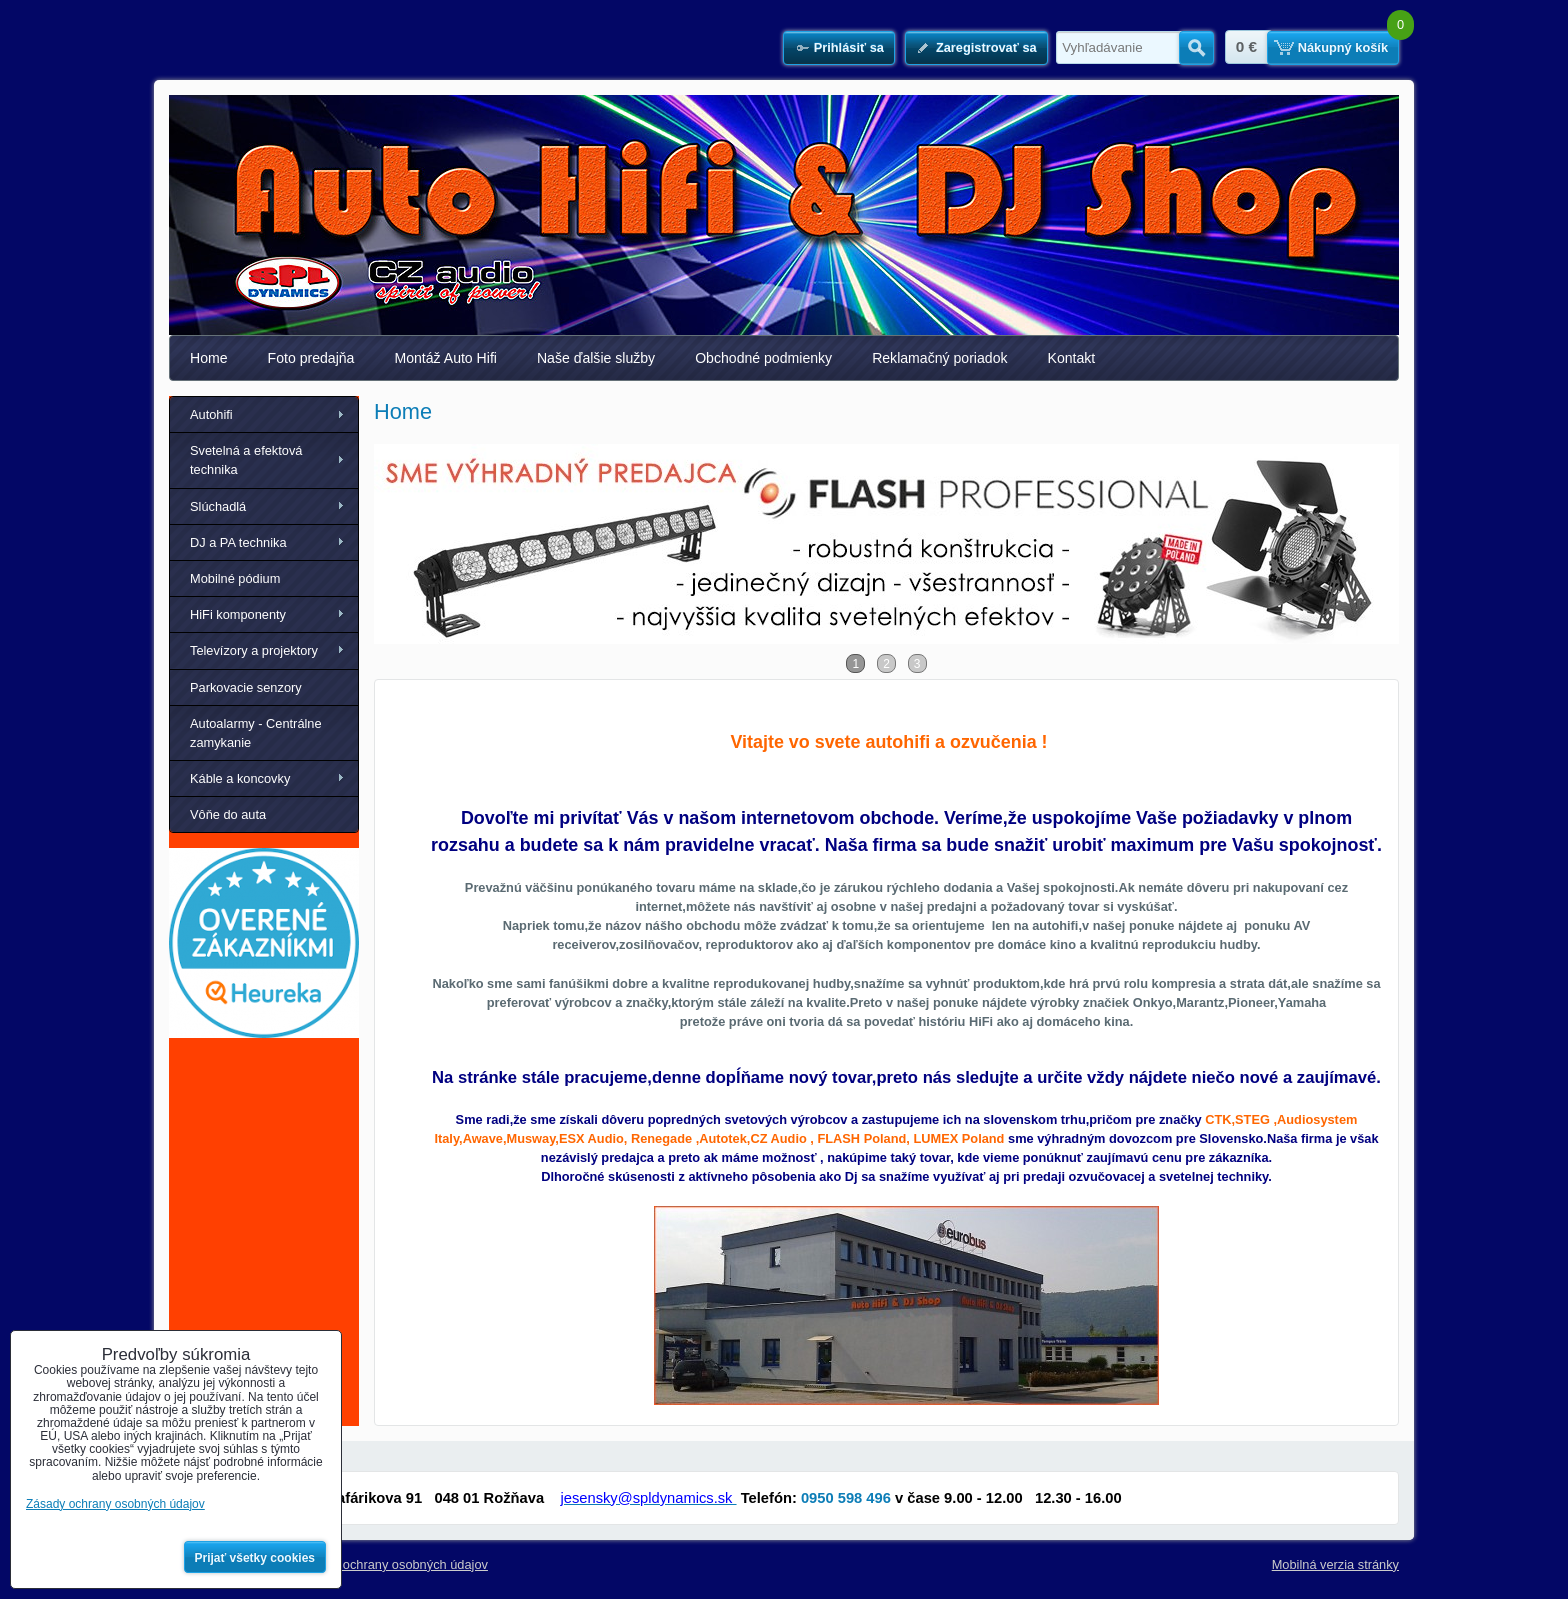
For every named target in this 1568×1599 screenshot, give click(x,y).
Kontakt (1072, 358)
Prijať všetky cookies (255, 1558)
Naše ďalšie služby (596, 358)
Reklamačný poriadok (939, 358)
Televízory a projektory (254, 650)
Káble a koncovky (240, 778)
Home (209, 358)
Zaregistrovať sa (986, 47)
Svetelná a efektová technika (246, 460)
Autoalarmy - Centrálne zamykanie (256, 733)
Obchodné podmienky (763, 358)
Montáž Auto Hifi (445, 358)
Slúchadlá (218, 506)
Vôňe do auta (228, 814)
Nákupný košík (1343, 47)
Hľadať (1196, 48)
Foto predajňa (311, 358)
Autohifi (211, 414)
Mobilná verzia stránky (1335, 1564)
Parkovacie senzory (246, 687)
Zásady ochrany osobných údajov (392, 1564)
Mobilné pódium (235, 578)
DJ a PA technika (238, 542)
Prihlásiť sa (849, 47)
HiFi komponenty (238, 614)
